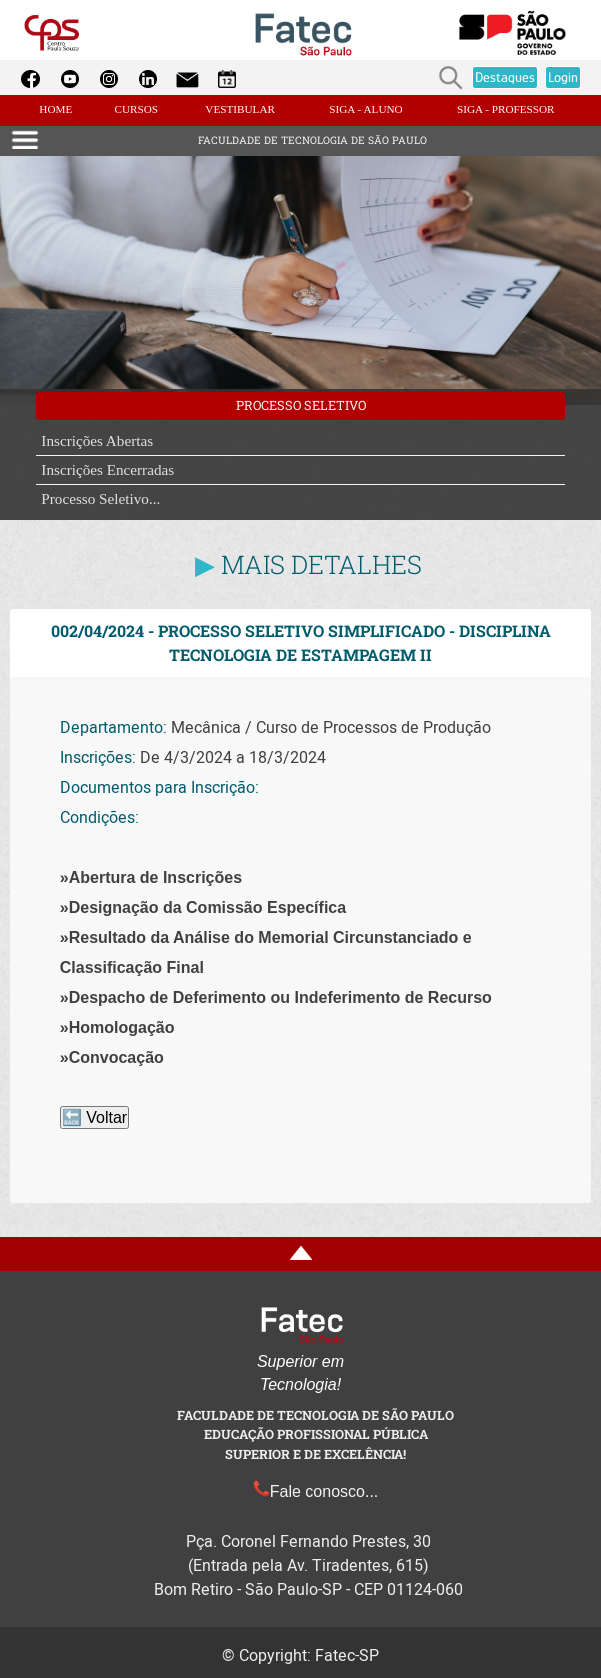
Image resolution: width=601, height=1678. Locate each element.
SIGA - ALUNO (365, 109)
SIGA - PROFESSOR (506, 109)
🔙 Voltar (94, 1117)
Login (563, 77)
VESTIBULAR (240, 109)
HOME (57, 109)
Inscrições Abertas (97, 440)
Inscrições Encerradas (107, 469)
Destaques (505, 77)
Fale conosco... (316, 1491)
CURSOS (136, 109)
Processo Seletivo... (100, 498)
